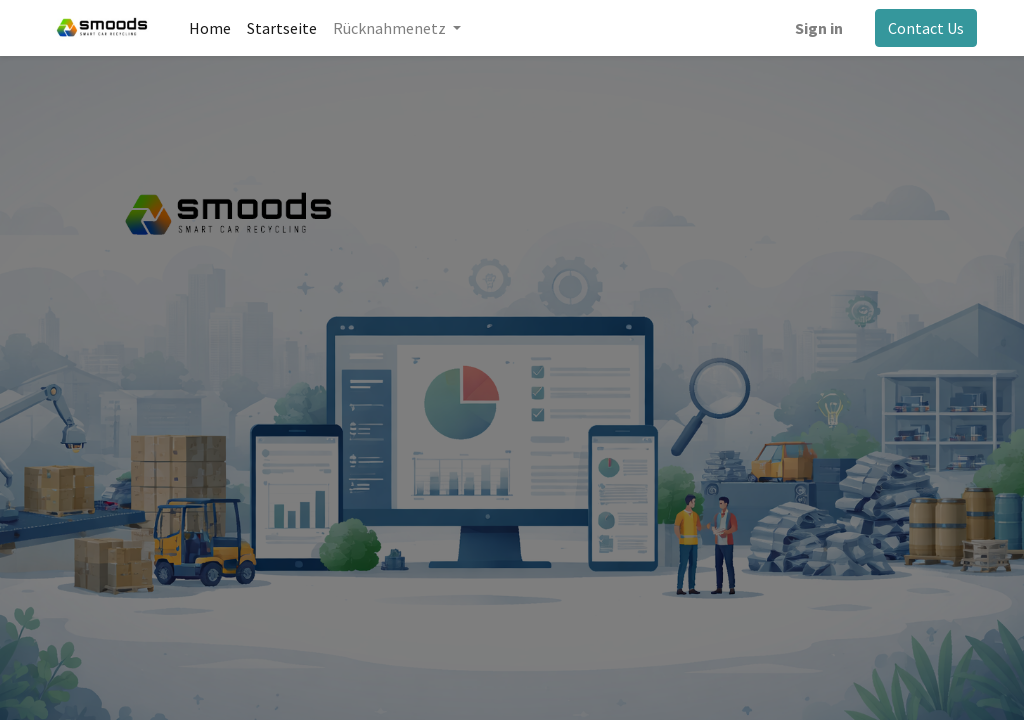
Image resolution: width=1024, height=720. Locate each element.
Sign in (819, 28)
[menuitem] (210, 28)
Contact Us (926, 28)
